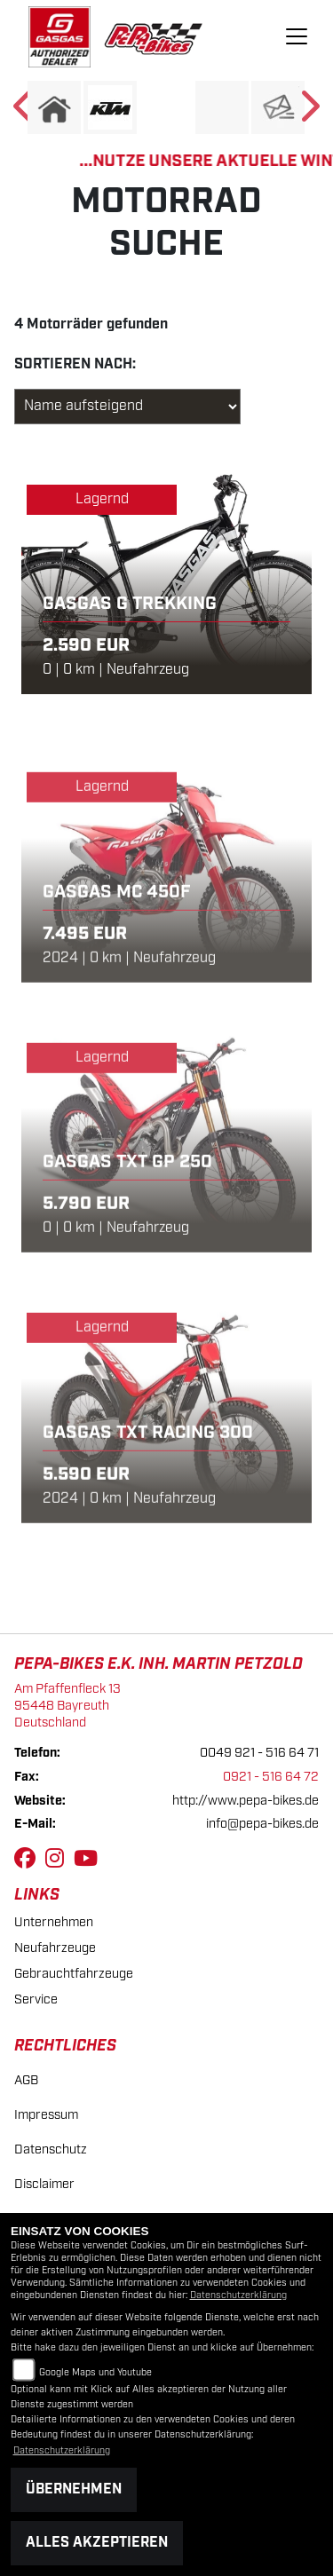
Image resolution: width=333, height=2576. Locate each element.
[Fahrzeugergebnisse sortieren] (127, 406)
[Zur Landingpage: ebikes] (166, 107)
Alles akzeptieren (97, 2542)
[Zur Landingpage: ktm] (110, 107)
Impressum (46, 2114)
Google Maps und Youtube (95, 2373)
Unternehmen (53, 1922)
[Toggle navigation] (297, 36)
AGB (26, 2080)
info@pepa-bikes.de (262, 1823)
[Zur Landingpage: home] (54, 107)
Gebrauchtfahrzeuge (73, 1973)
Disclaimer (44, 2184)
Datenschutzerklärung (238, 2295)
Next (308, 112)
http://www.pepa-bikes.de (245, 1800)
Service (36, 1999)
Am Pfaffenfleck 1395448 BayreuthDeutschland (67, 1705)
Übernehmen (74, 2489)
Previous (24, 112)
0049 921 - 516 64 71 (259, 1752)
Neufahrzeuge (55, 1948)
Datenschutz (50, 2149)
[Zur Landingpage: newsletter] (278, 107)
